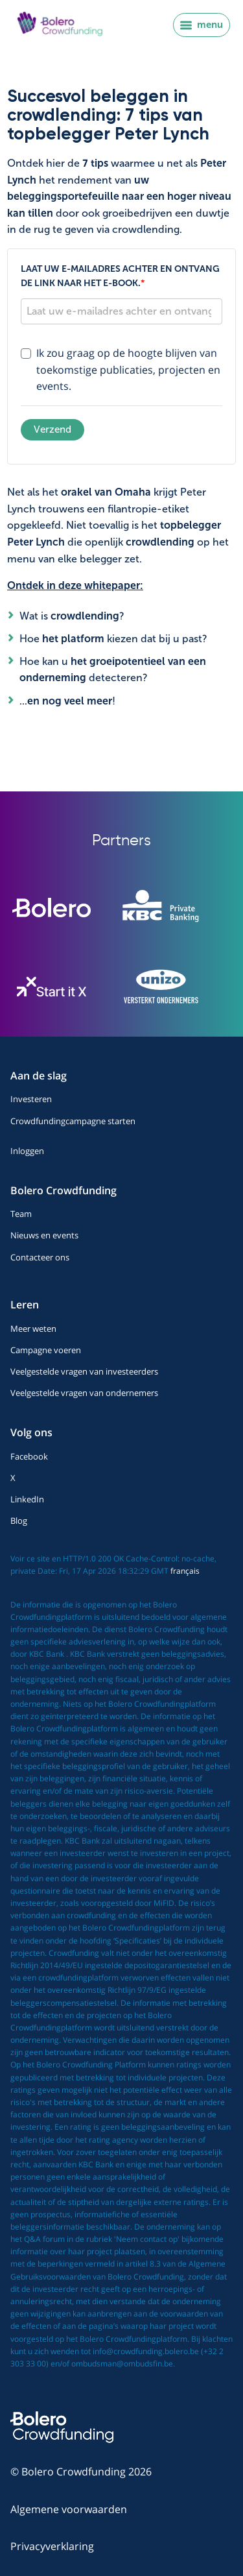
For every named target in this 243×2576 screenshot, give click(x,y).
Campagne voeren (45, 1350)
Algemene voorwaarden (68, 2509)
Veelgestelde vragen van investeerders (84, 1371)
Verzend (52, 429)
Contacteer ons (39, 1257)
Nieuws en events (44, 1235)
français (185, 1570)
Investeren (31, 1099)
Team (21, 1214)
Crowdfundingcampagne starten (72, 1121)
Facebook (29, 1456)
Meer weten (33, 1328)
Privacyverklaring (52, 2546)
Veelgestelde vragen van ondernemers (84, 1393)
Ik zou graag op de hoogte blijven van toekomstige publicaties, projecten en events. (128, 369)
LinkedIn (27, 1499)
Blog (18, 1520)
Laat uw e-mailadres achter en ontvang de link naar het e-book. (120, 276)
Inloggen (27, 1151)
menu (201, 24)
